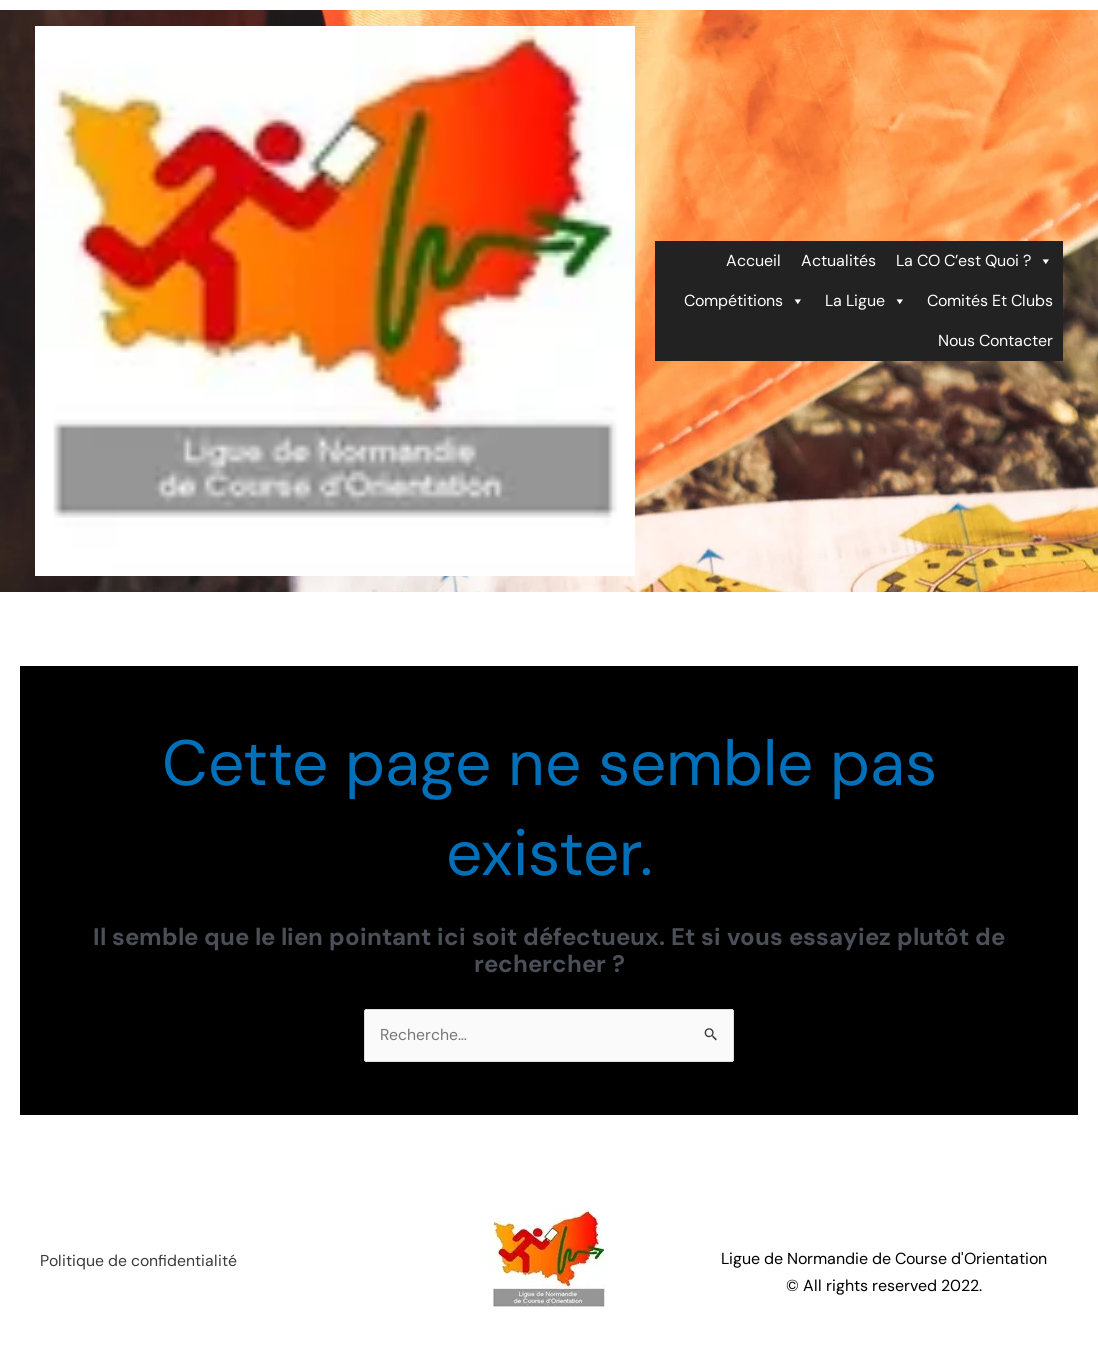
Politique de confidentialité (138, 1262)
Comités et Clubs (990, 300)
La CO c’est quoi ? (974, 261)
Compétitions (744, 301)
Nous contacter (995, 340)
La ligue (866, 301)
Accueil (753, 260)
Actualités (838, 260)
